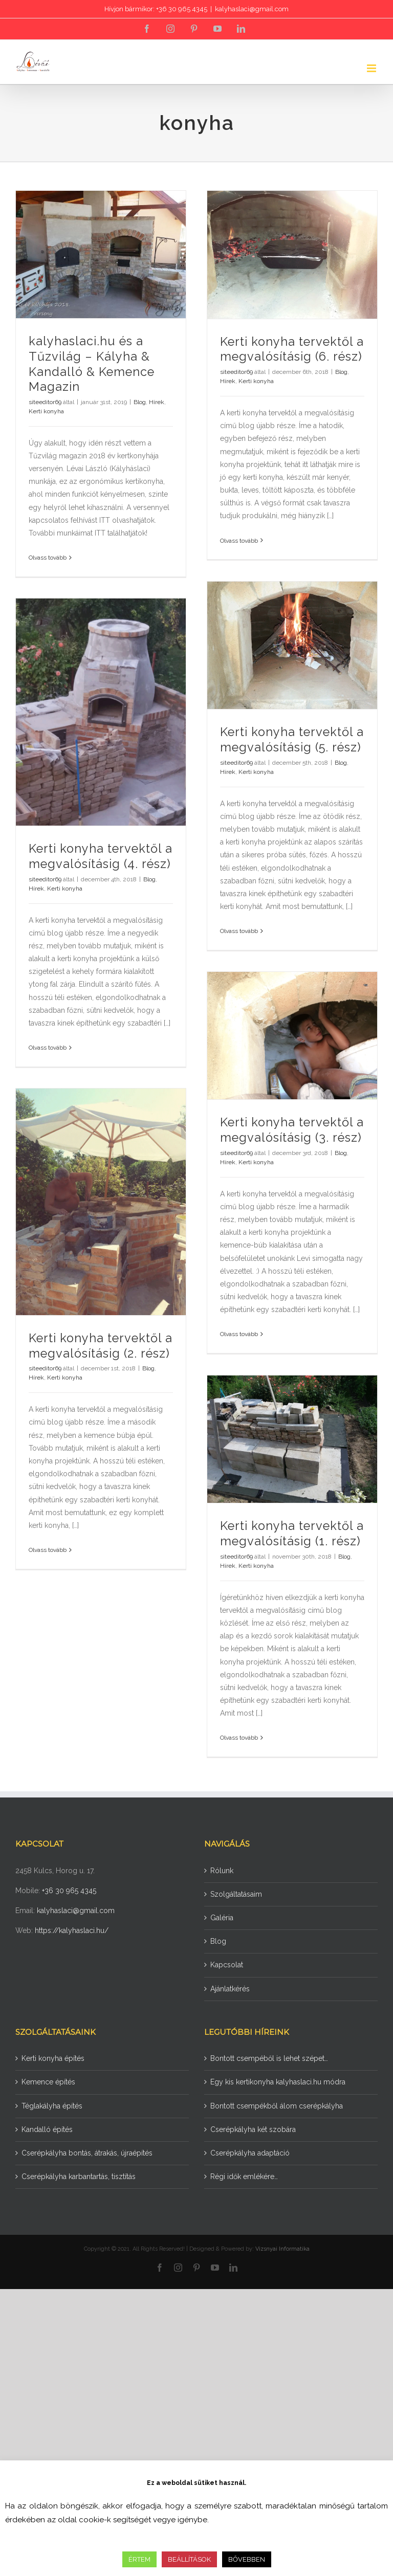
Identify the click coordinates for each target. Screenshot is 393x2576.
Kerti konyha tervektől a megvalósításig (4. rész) (100, 856)
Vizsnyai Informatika (282, 2249)
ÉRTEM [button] (139, 2559)
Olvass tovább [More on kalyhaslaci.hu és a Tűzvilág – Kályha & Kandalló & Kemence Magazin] (48, 557)
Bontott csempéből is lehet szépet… (269, 2058)
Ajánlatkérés (230, 1989)
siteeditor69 (45, 402)
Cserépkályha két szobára (253, 2129)
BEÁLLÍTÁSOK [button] (189, 2559)
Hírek (156, 402)
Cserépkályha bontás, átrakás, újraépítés (86, 2153)
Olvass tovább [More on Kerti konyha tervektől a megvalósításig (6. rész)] (239, 540)
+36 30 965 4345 (69, 1890)
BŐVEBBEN (246, 2559)
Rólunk (221, 1871)
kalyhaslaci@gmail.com (252, 9)
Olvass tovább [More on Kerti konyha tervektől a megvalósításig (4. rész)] (48, 1047)
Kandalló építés (47, 2129)
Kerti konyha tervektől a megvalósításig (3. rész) (292, 1130)
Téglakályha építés (51, 2106)
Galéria (221, 1918)
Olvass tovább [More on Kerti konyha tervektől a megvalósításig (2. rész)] (48, 1549)
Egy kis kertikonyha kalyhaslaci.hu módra (277, 2082)
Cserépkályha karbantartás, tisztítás (78, 2176)
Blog (140, 402)
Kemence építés (48, 2082)
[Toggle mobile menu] (372, 68)
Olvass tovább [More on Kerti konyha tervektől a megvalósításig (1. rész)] (239, 1737)
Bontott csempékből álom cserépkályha (276, 2106)
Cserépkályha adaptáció (250, 2153)
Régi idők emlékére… (244, 2176)
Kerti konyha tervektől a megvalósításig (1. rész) (292, 1533)
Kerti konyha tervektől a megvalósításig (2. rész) (100, 1346)
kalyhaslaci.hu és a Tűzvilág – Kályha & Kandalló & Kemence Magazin (92, 364)
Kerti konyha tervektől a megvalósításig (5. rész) (292, 739)
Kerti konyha (46, 411)
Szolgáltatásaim (236, 1894)
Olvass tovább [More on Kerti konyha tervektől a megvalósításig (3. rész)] (239, 1334)
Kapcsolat (226, 1965)
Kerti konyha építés (52, 2058)
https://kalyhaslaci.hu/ (71, 1930)
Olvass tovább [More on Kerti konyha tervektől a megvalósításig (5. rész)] (239, 931)
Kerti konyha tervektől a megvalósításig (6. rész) (292, 349)
